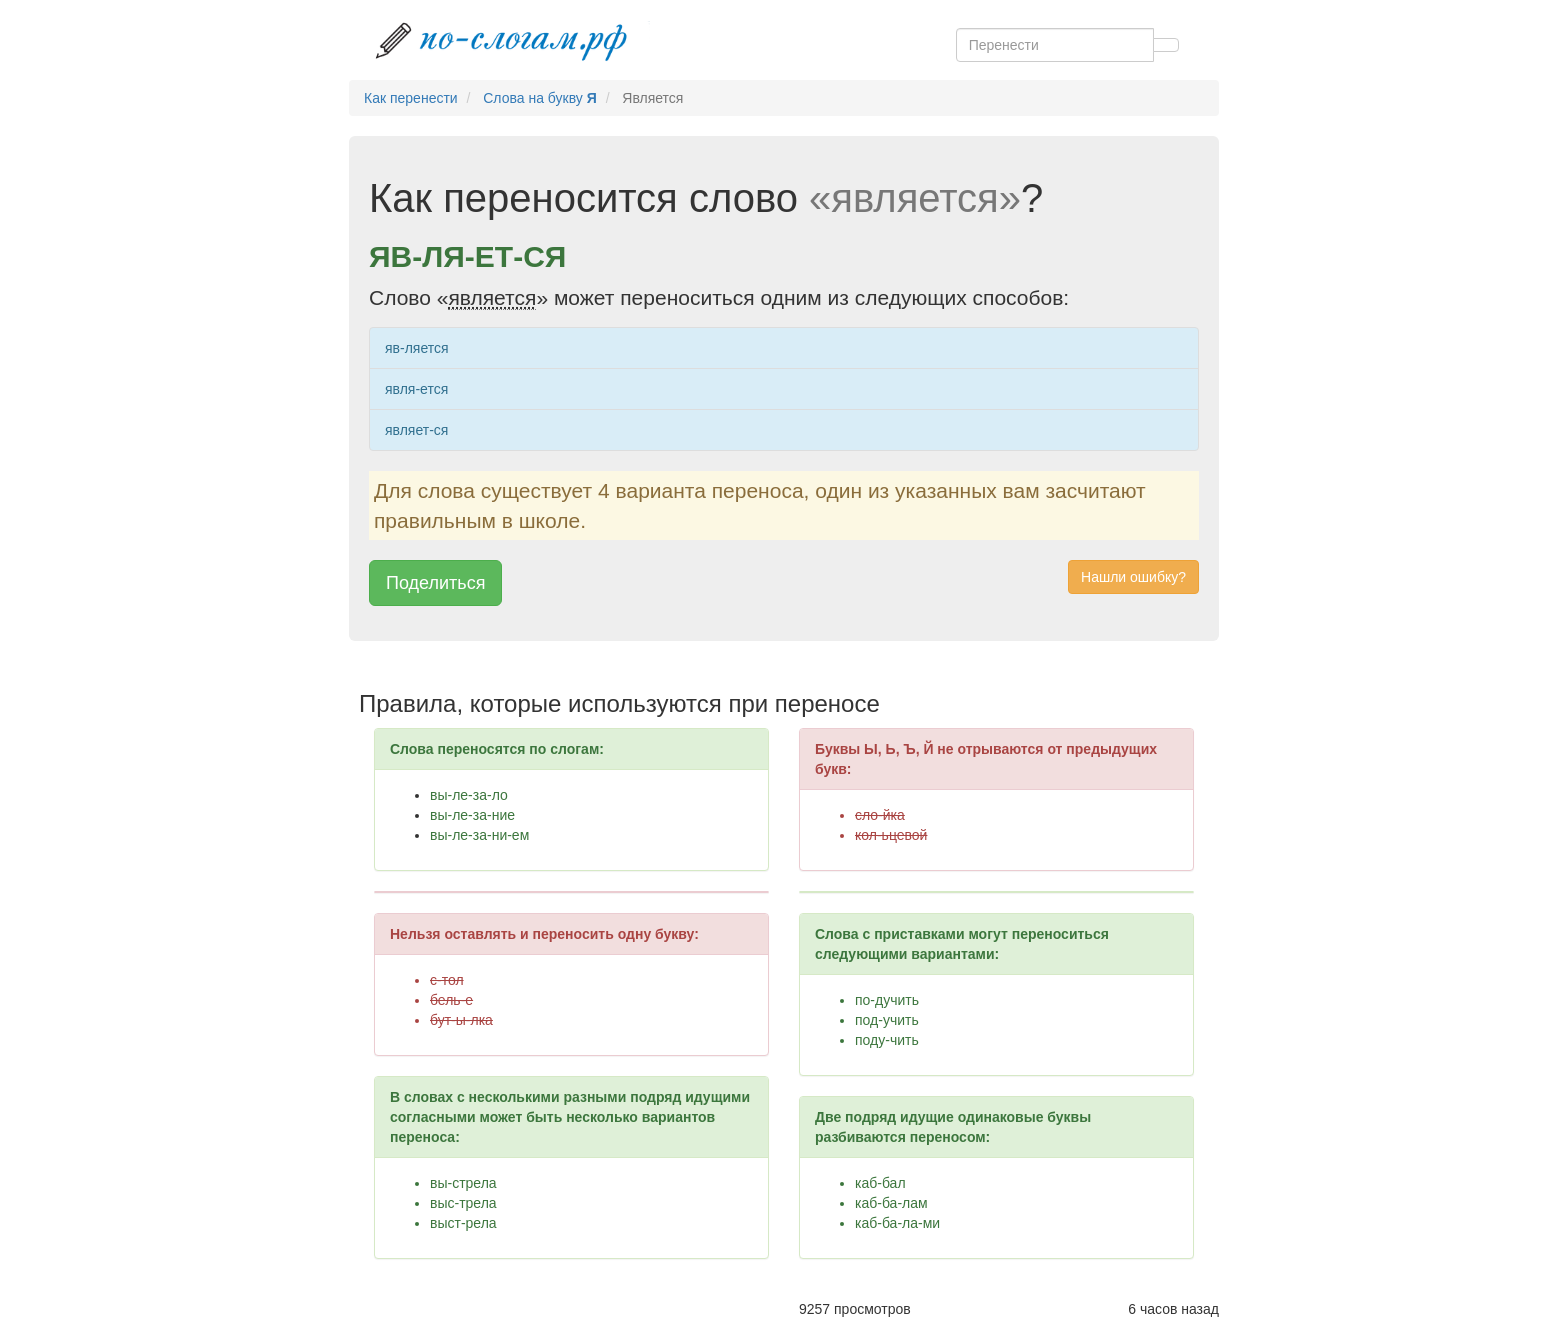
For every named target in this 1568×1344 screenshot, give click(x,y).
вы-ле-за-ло (469, 795)
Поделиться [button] (435, 583)
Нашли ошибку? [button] (1133, 577)
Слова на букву (540, 98)
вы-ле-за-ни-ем (479, 835)
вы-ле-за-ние (472, 815)
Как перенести (411, 98)
